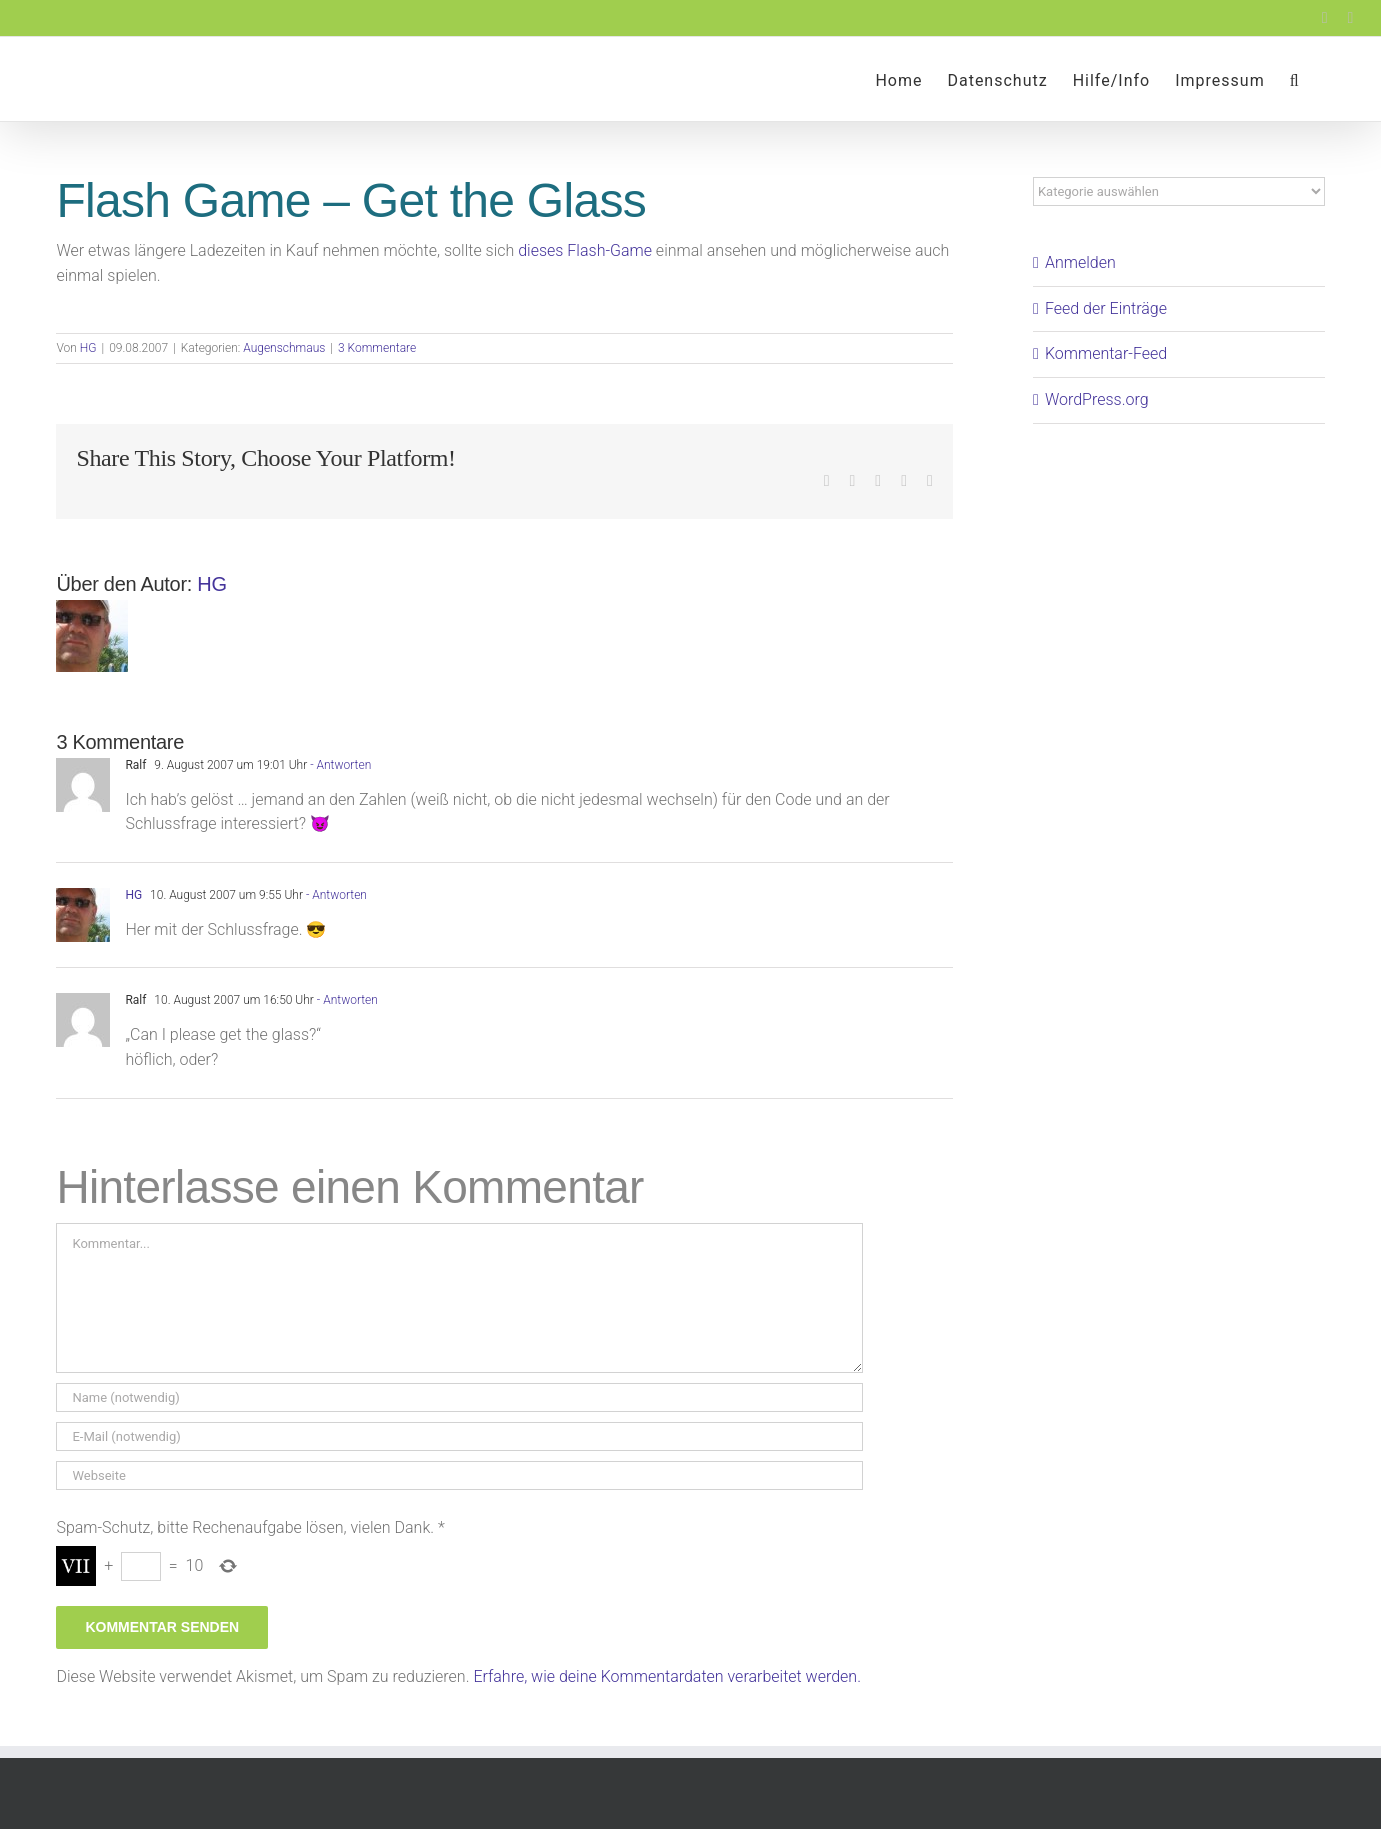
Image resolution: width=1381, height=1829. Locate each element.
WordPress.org (1097, 399)
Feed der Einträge (1106, 308)
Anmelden (1080, 262)
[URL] (459, 1475)
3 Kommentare (377, 348)
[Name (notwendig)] (459, 1397)
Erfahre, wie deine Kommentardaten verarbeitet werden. (667, 1676)
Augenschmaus (284, 348)
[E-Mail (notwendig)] (459, 1436)
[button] (1295, 79)
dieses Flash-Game (585, 250)
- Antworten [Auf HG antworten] (335, 895)
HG (88, 348)
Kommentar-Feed (1106, 353)
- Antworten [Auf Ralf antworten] (339, 765)
